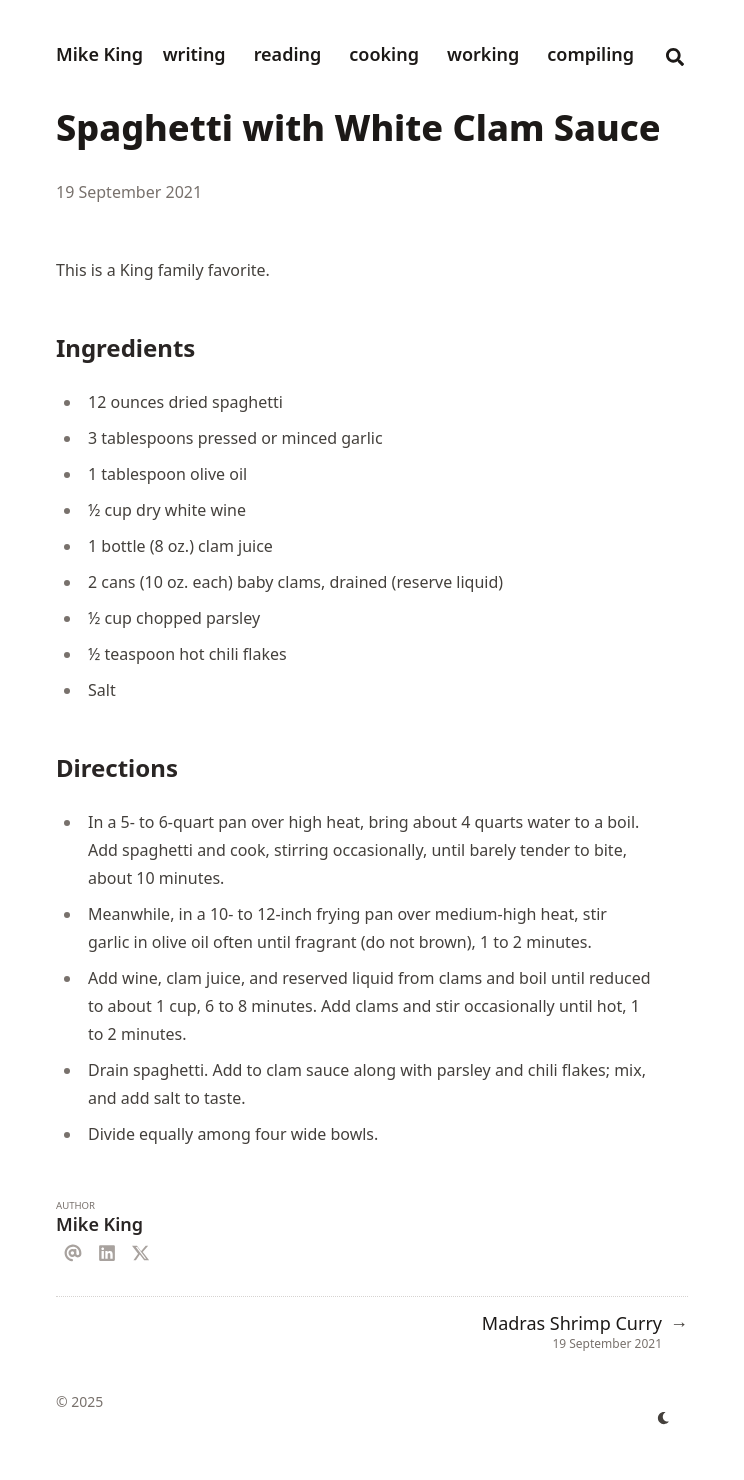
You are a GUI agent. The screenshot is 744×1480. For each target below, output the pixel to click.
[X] (141, 1250)
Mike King (99, 54)
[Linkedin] (107, 1250)
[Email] (73, 1250)
